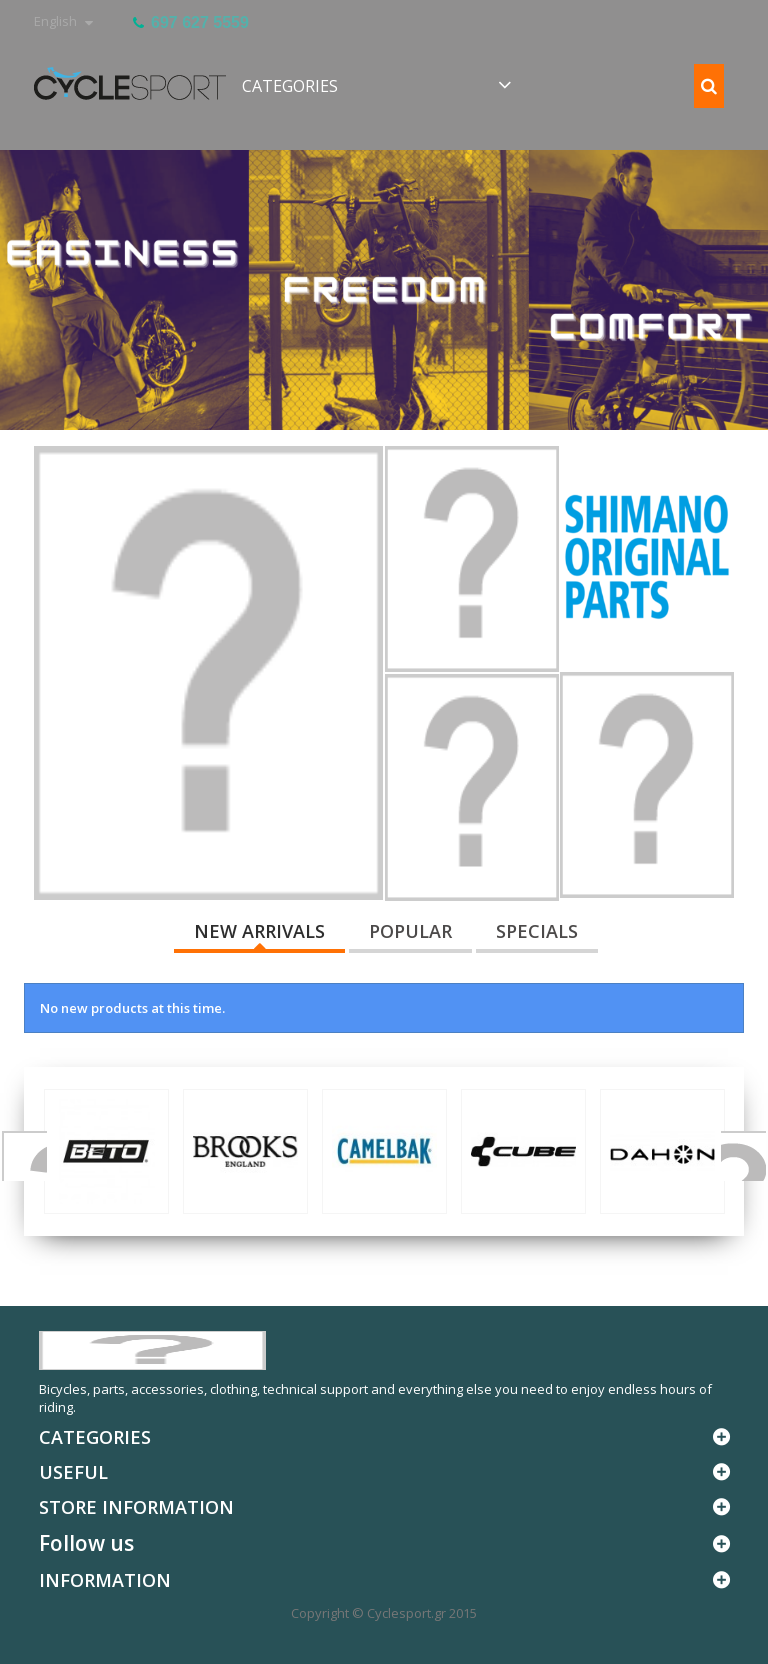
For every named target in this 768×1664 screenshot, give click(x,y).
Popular (410, 931)
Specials (537, 931)
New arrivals (259, 931)
